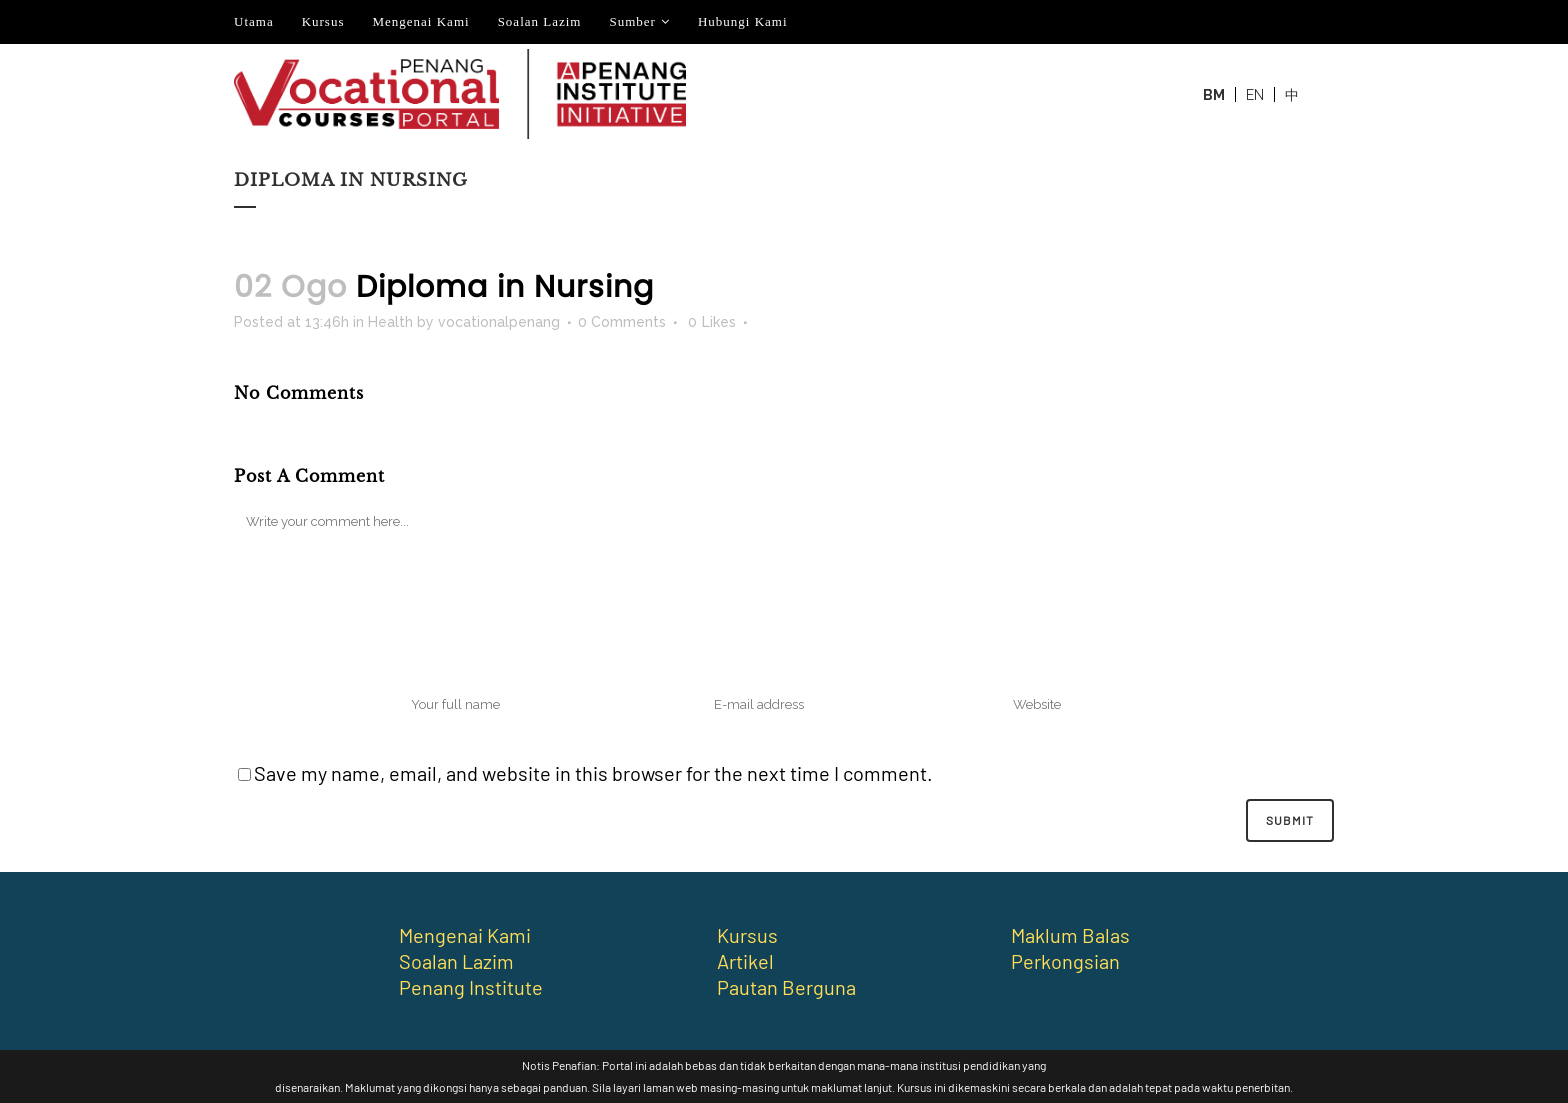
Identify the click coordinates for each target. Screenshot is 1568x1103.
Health (390, 322)
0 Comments (622, 322)
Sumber (632, 21)
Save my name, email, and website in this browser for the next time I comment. (593, 773)
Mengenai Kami (421, 21)
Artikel (745, 961)
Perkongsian (1065, 961)
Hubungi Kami (743, 21)
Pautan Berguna (786, 987)
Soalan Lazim (540, 21)
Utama (254, 21)
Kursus (323, 21)
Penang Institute (471, 987)
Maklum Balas (1070, 935)
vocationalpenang (499, 322)
